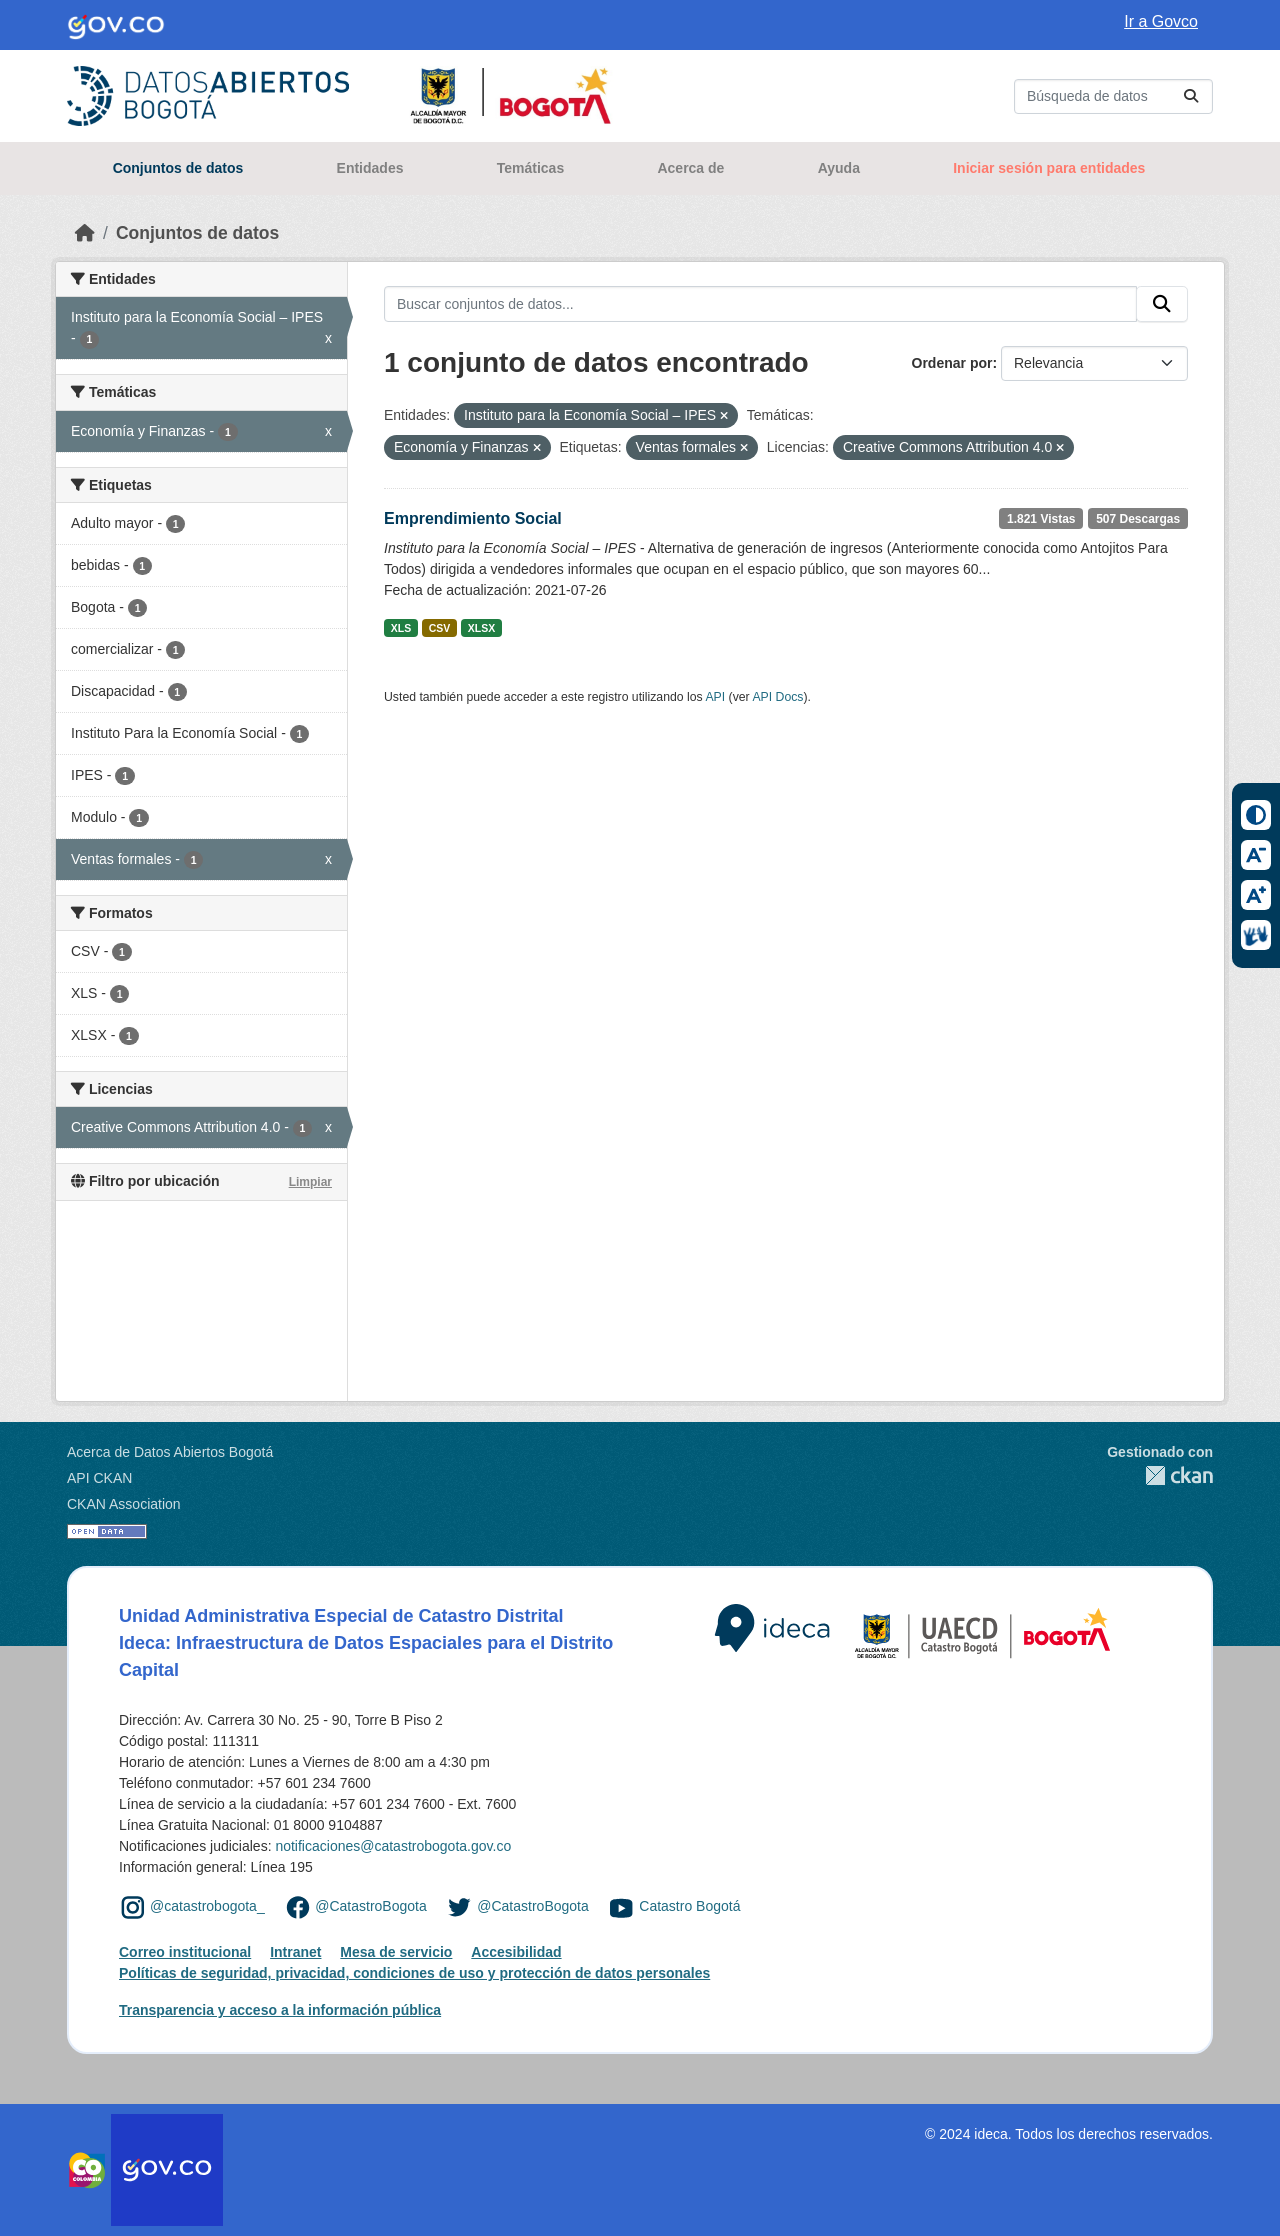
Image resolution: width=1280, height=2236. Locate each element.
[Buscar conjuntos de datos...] (1113, 96)
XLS (401, 628)
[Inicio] (85, 233)
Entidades (370, 168)
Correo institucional (185, 1952)
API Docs (777, 697)
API (715, 697)
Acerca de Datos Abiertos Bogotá (170, 1452)
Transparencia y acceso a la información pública (280, 2010)
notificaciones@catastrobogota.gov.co (393, 1846)
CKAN (1160, 1475)
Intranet (295, 1952)
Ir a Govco (1161, 21)
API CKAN (99, 1478)
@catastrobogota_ (207, 1906)
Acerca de (690, 168)
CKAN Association (124, 1504)
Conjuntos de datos (178, 168)
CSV (440, 628)
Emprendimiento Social (473, 518)
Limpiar (310, 1182)
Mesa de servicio (396, 1952)
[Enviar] (1191, 96)
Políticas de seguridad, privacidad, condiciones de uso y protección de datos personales (414, 1973)
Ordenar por (952, 363)
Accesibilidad (516, 1952)
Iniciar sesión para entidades (1049, 168)
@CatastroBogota (371, 1906)
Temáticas (530, 168)
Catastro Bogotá (689, 1906)
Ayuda (839, 168)
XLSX (481, 628)
